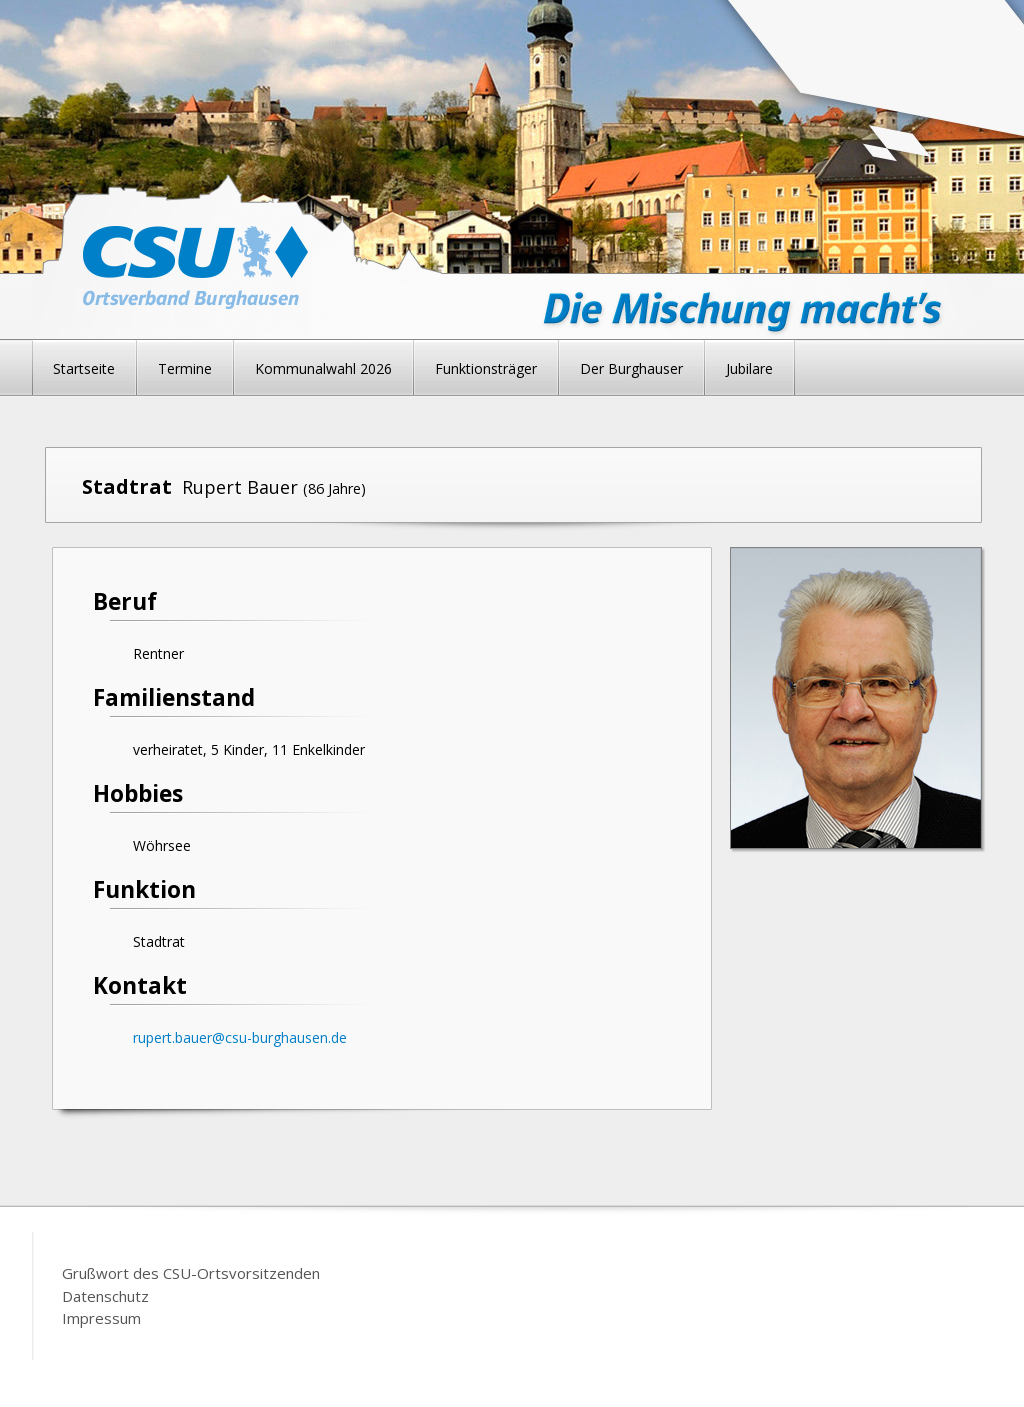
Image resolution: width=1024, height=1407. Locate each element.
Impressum (101, 1318)
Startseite (84, 368)
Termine (185, 368)
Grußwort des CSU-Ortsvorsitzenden (191, 1273)
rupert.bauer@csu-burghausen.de (240, 1037)
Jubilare (749, 368)
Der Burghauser (631, 368)
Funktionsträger (486, 368)
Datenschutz (105, 1296)
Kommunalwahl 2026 (323, 368)
